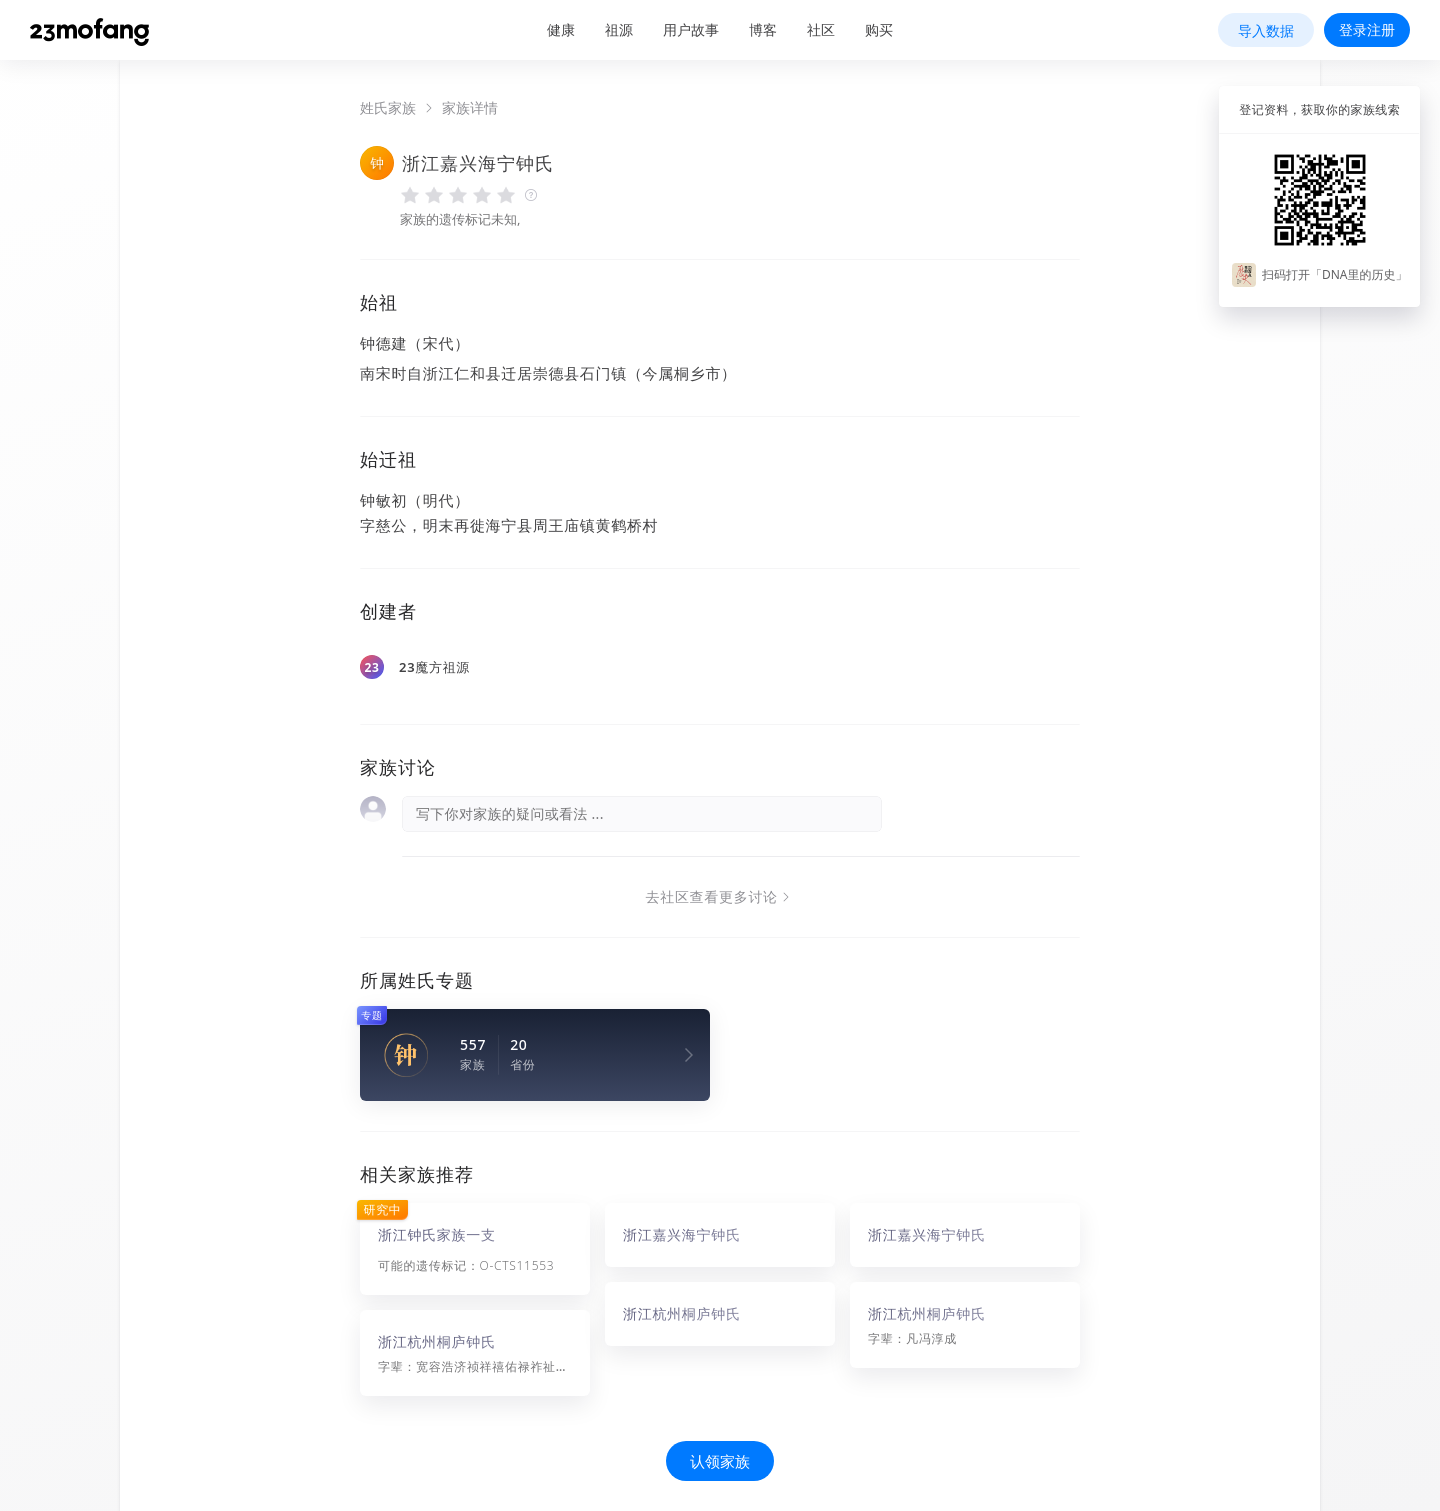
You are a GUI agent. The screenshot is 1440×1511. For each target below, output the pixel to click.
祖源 (619, 29)
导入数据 (1266, 30)
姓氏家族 (388, 108)
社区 (821, 29)
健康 (561, 29)
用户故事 (691, 29)
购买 (879, 29)
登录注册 (1367, 29)
